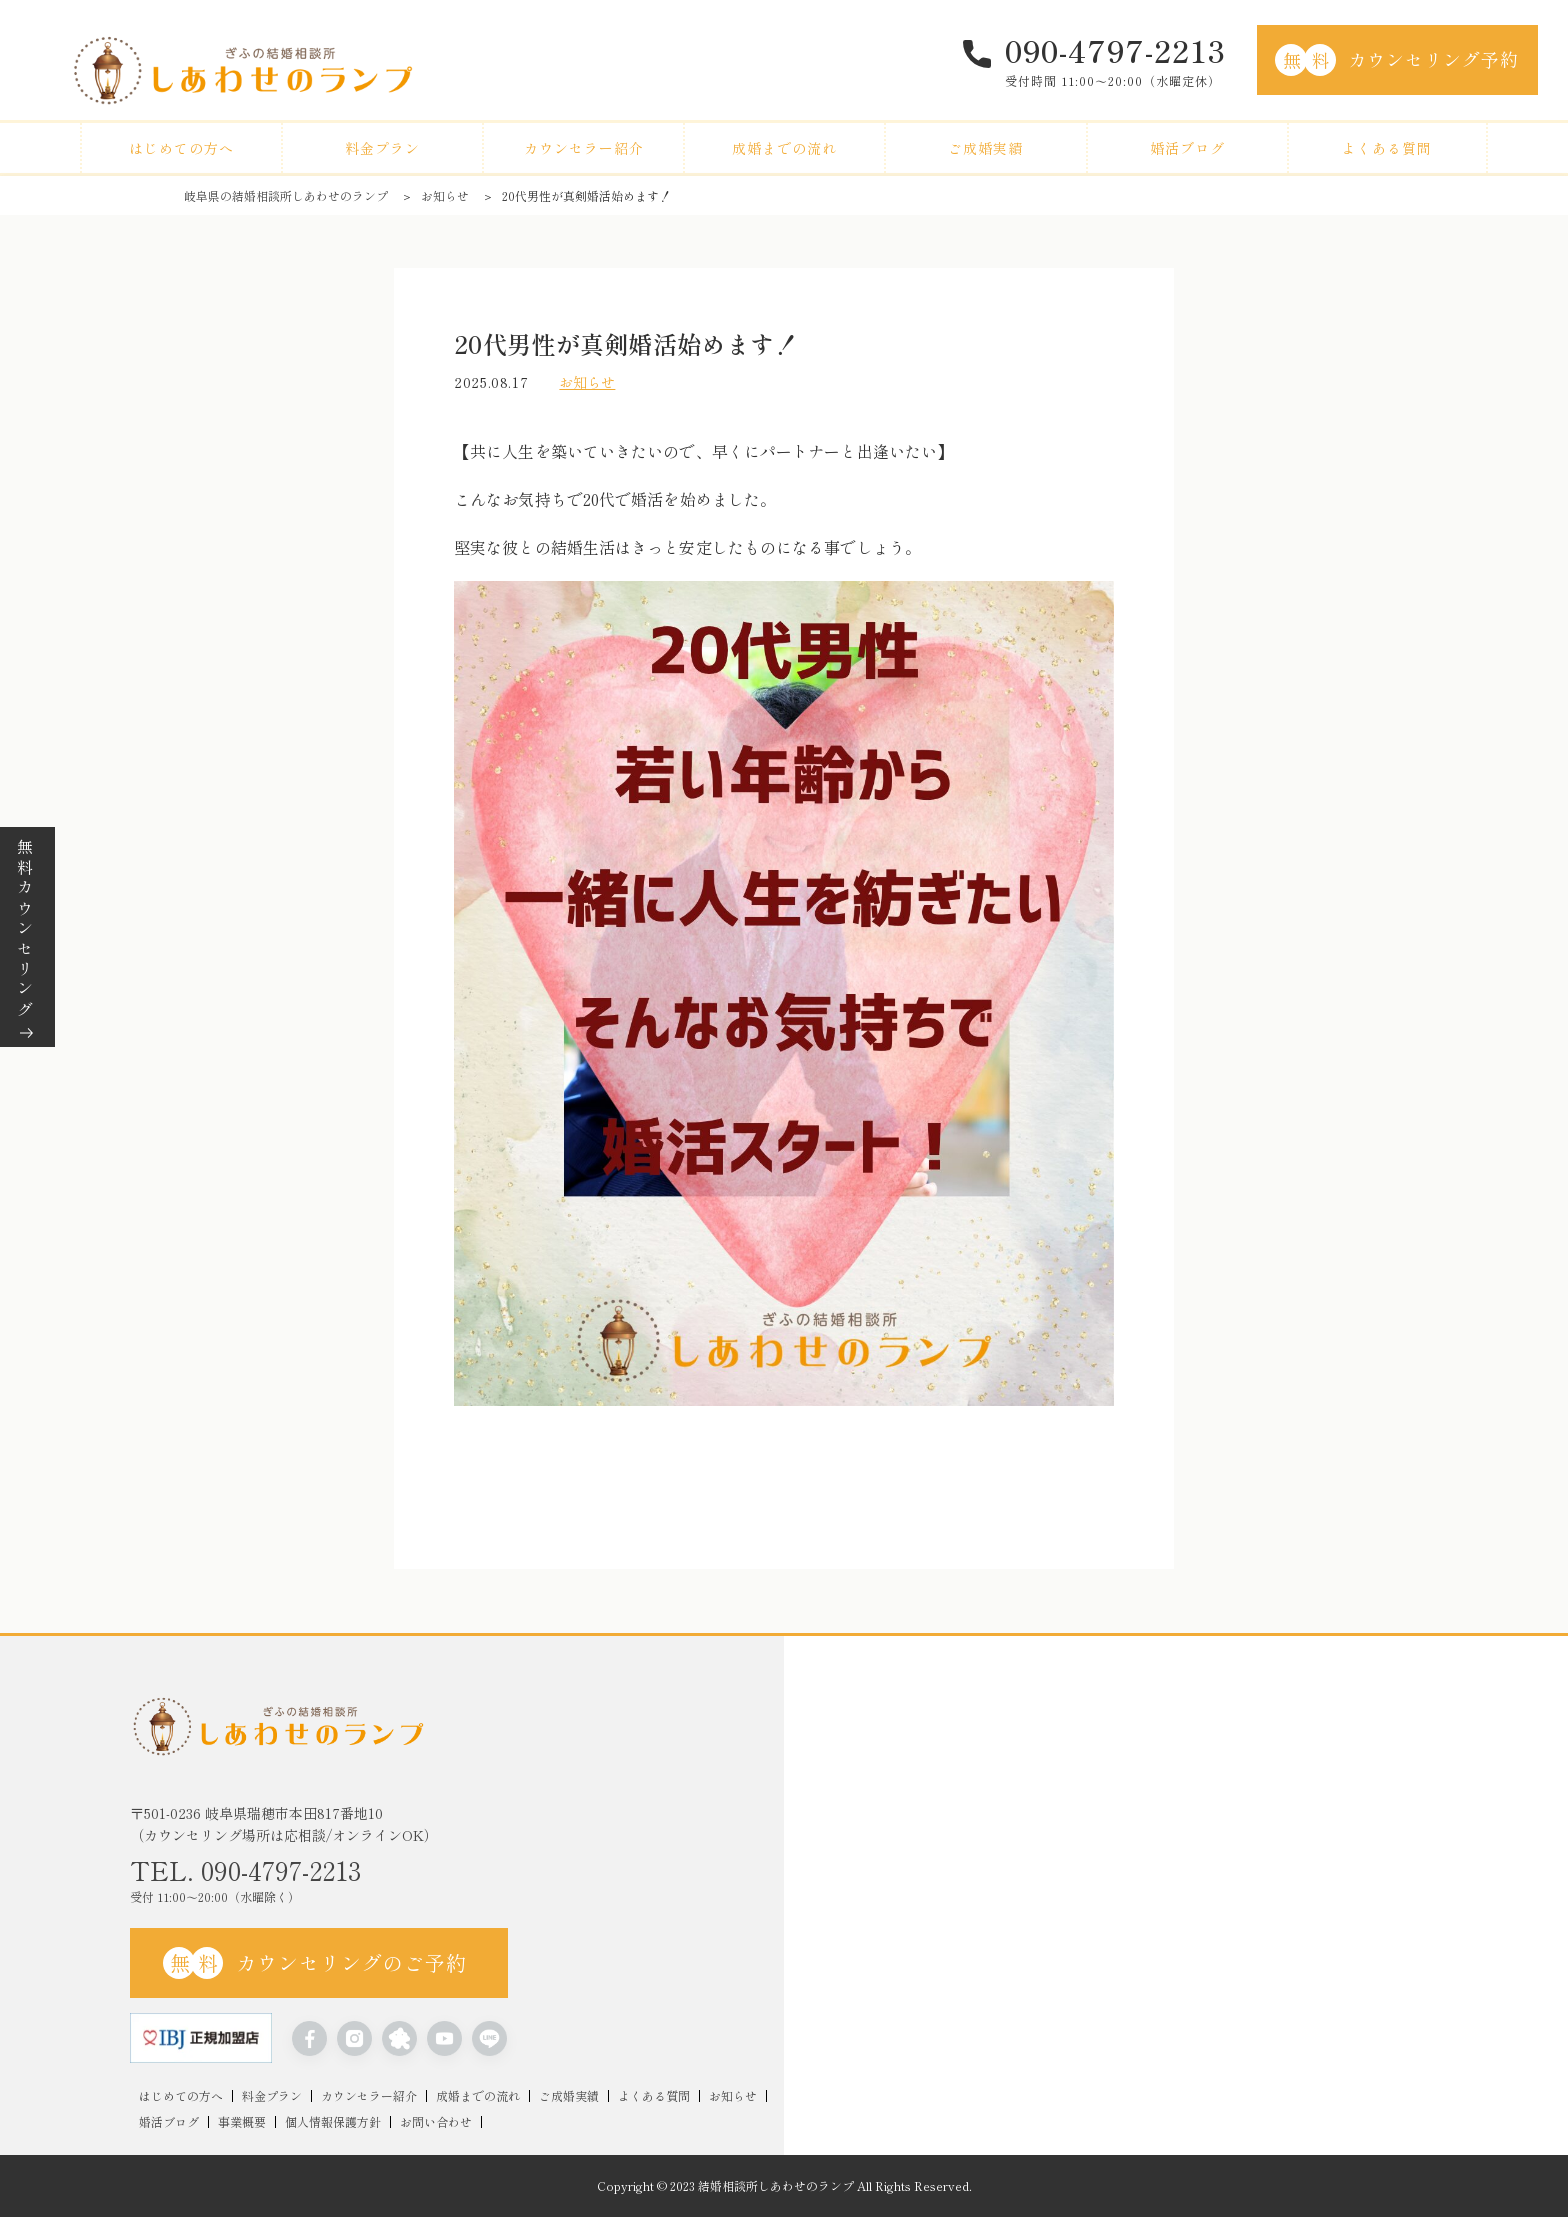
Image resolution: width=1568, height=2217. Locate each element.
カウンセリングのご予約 (315, 1963)
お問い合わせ (436, 2122)
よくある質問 (1387, 148)
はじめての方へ (181, 148)
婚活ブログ (1187, 148)
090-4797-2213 (1115, 50)
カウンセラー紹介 (584, 148)
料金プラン (382, 148)
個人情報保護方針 (333, 2122)
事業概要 (242, 2122)
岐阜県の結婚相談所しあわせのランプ (286, 195)
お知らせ (445, 195)
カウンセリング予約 (1397, 60)
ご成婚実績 (985, 148)
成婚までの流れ (784, 148)
